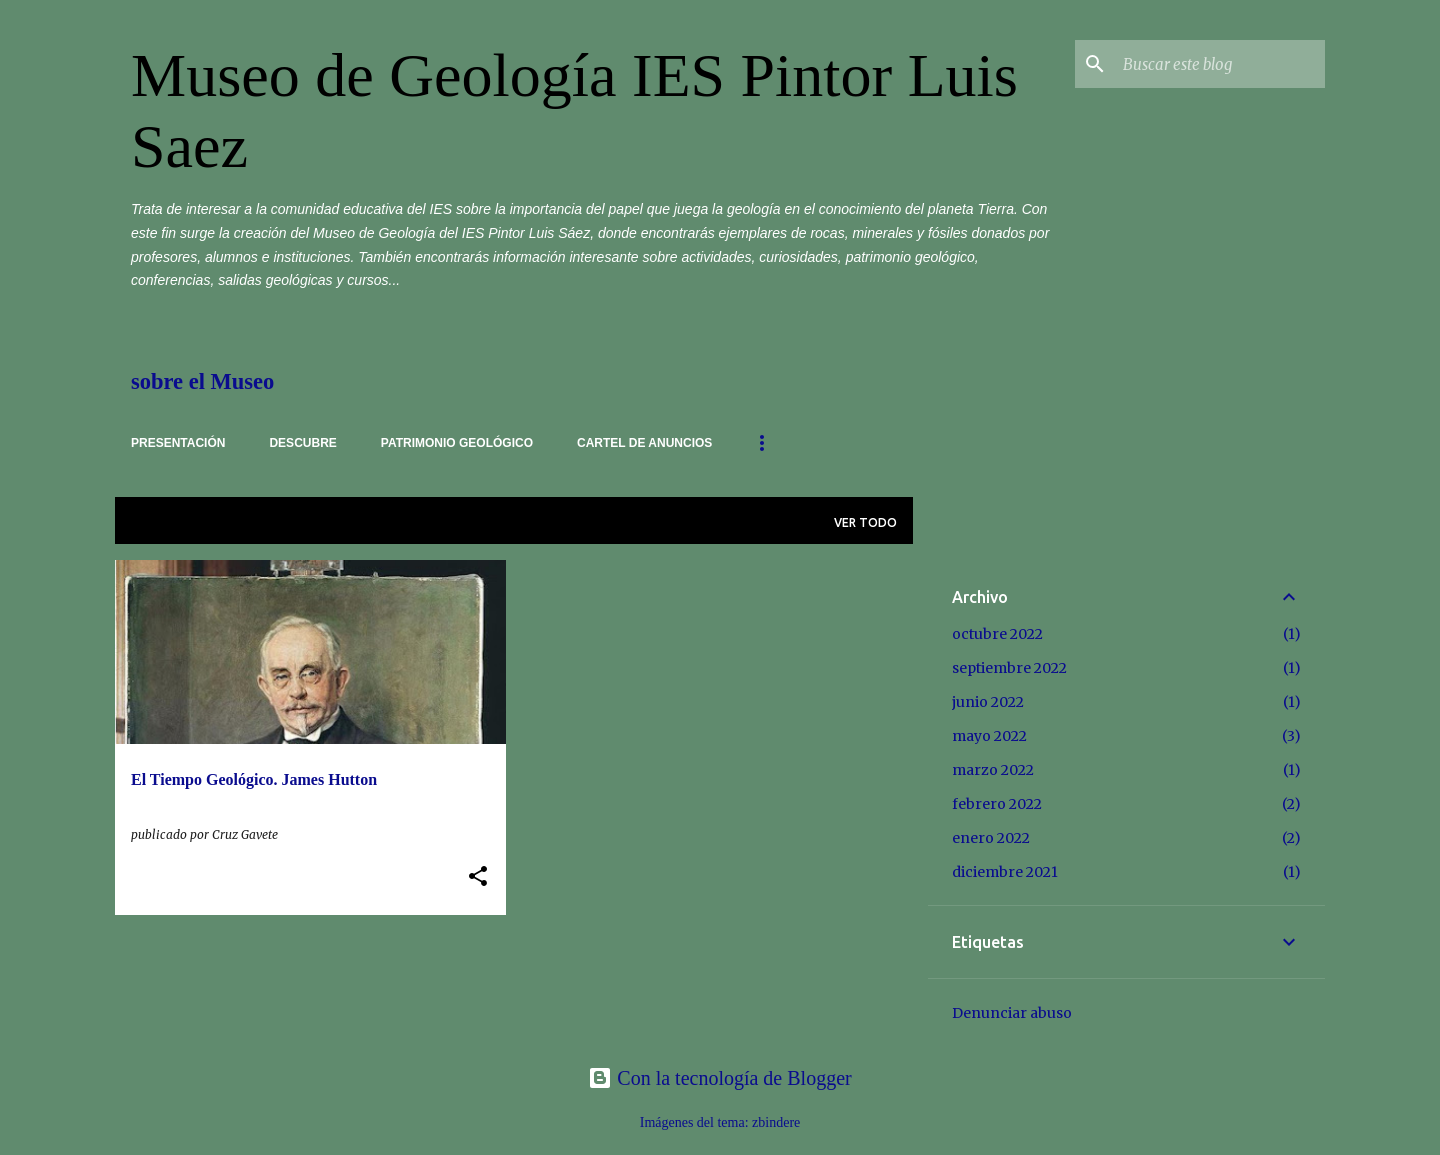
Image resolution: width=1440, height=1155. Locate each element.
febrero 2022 (997, 804)
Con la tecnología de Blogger (719, 1078)
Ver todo (865, 522)
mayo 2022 (989, 736)
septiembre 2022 (1009, 668)
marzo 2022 (993, 770)
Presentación (178, 443)
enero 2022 (991, 838)
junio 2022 (988, 702)
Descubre (302, 443)
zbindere (776, 1122)
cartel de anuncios (644, 443)
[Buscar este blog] (1220, 64)
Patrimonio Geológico (457, 443)
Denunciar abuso (1012, 1013)
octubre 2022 (997, 634)
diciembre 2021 (1005, 872)
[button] (478, 877)
